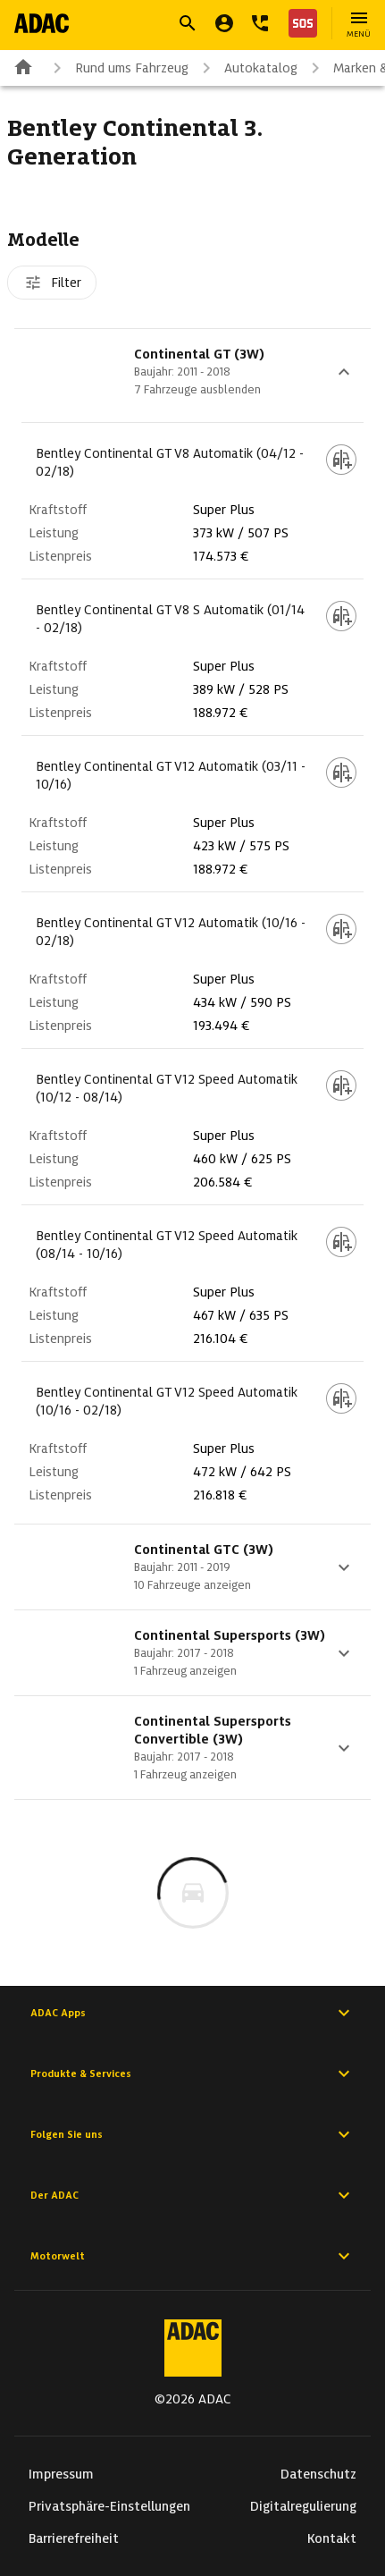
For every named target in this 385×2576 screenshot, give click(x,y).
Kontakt (331, 2538)
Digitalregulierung (303, 2506)
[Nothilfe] (299, 23)
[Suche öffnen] (187, 23)
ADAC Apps (192, 2012)
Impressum (61, 2474)
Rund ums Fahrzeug (117, 68)
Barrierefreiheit (74, 2538)
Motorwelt (192, 2256)
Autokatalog (246, 68)
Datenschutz (318, 2474)
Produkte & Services (192, 2073)
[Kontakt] (260, 23)
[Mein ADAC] (224, 23)
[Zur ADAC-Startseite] (41, 23)
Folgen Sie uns (192, 2134)
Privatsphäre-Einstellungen (109, 2506)
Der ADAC (192, 2195)
